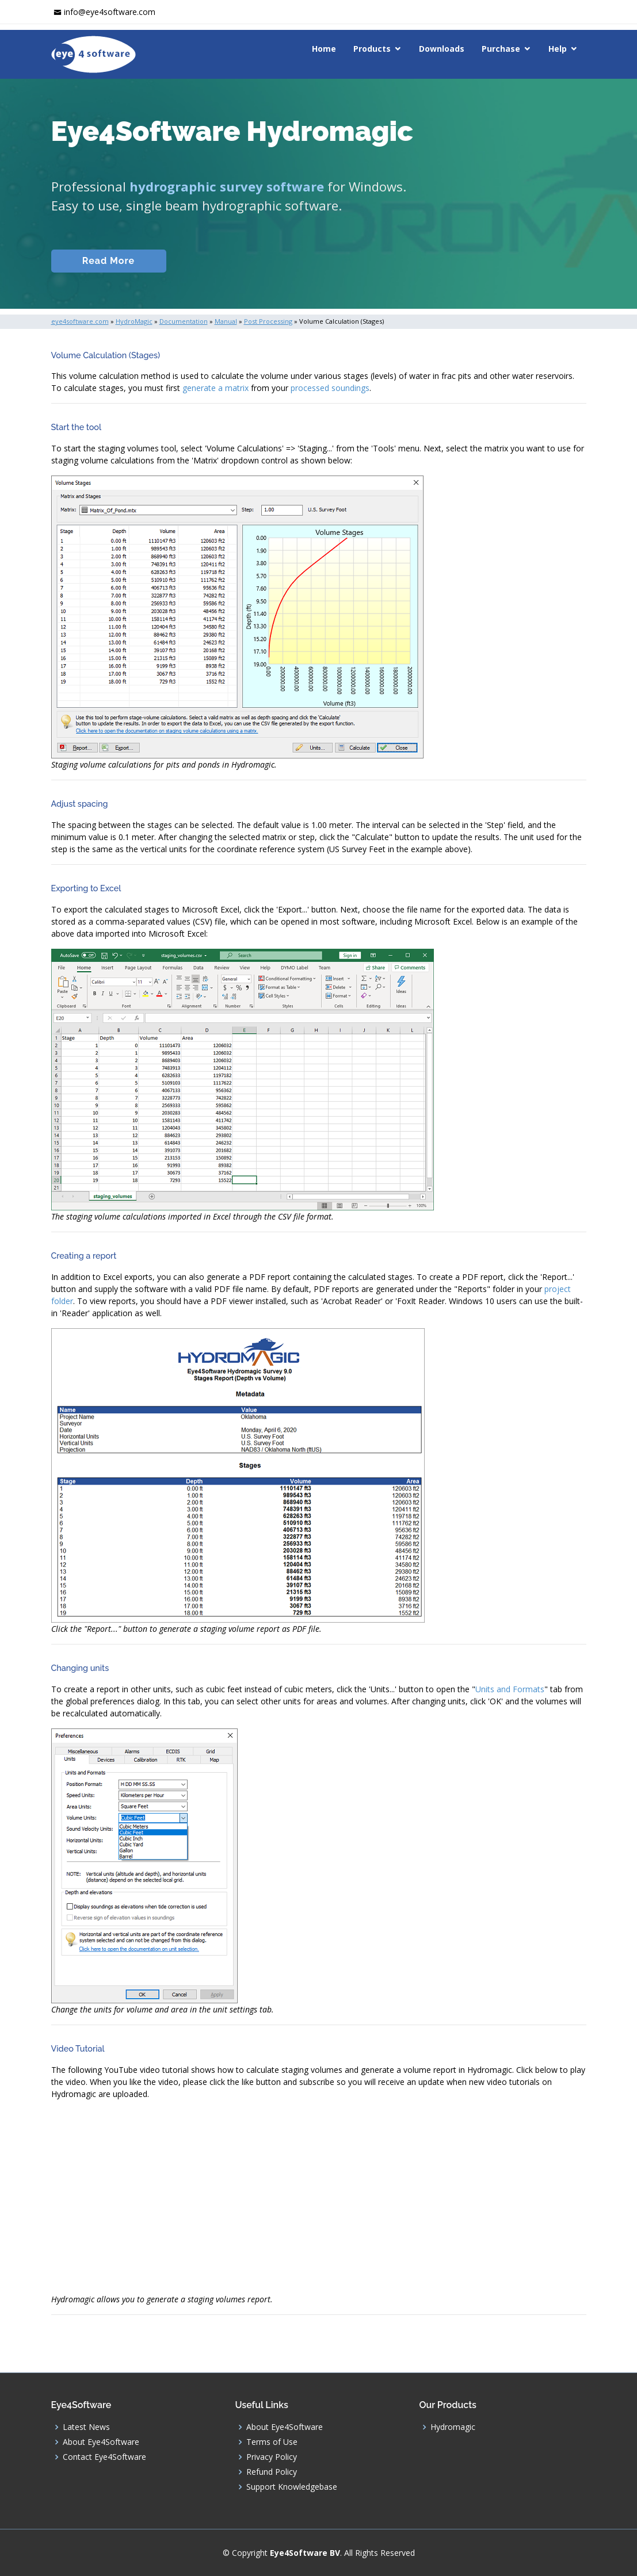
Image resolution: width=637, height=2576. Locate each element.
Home (324, 48)
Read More (108, 260)
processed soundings (330, 387)
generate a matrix (215, 387)
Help (557, 48)
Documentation (232, 260)
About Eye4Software (101, 2442)
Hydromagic (452, 2427)
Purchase (501, 48)
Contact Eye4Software (104, 2457)
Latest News (86, 2427)
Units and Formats (509, 1689)
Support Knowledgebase (291, 2487)
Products (372, 48)
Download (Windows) (412, 260)
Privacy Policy (271, 2457)
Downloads (441, 48)
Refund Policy (271, 2472)
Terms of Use (271, 2442)
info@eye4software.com (109, 11)
